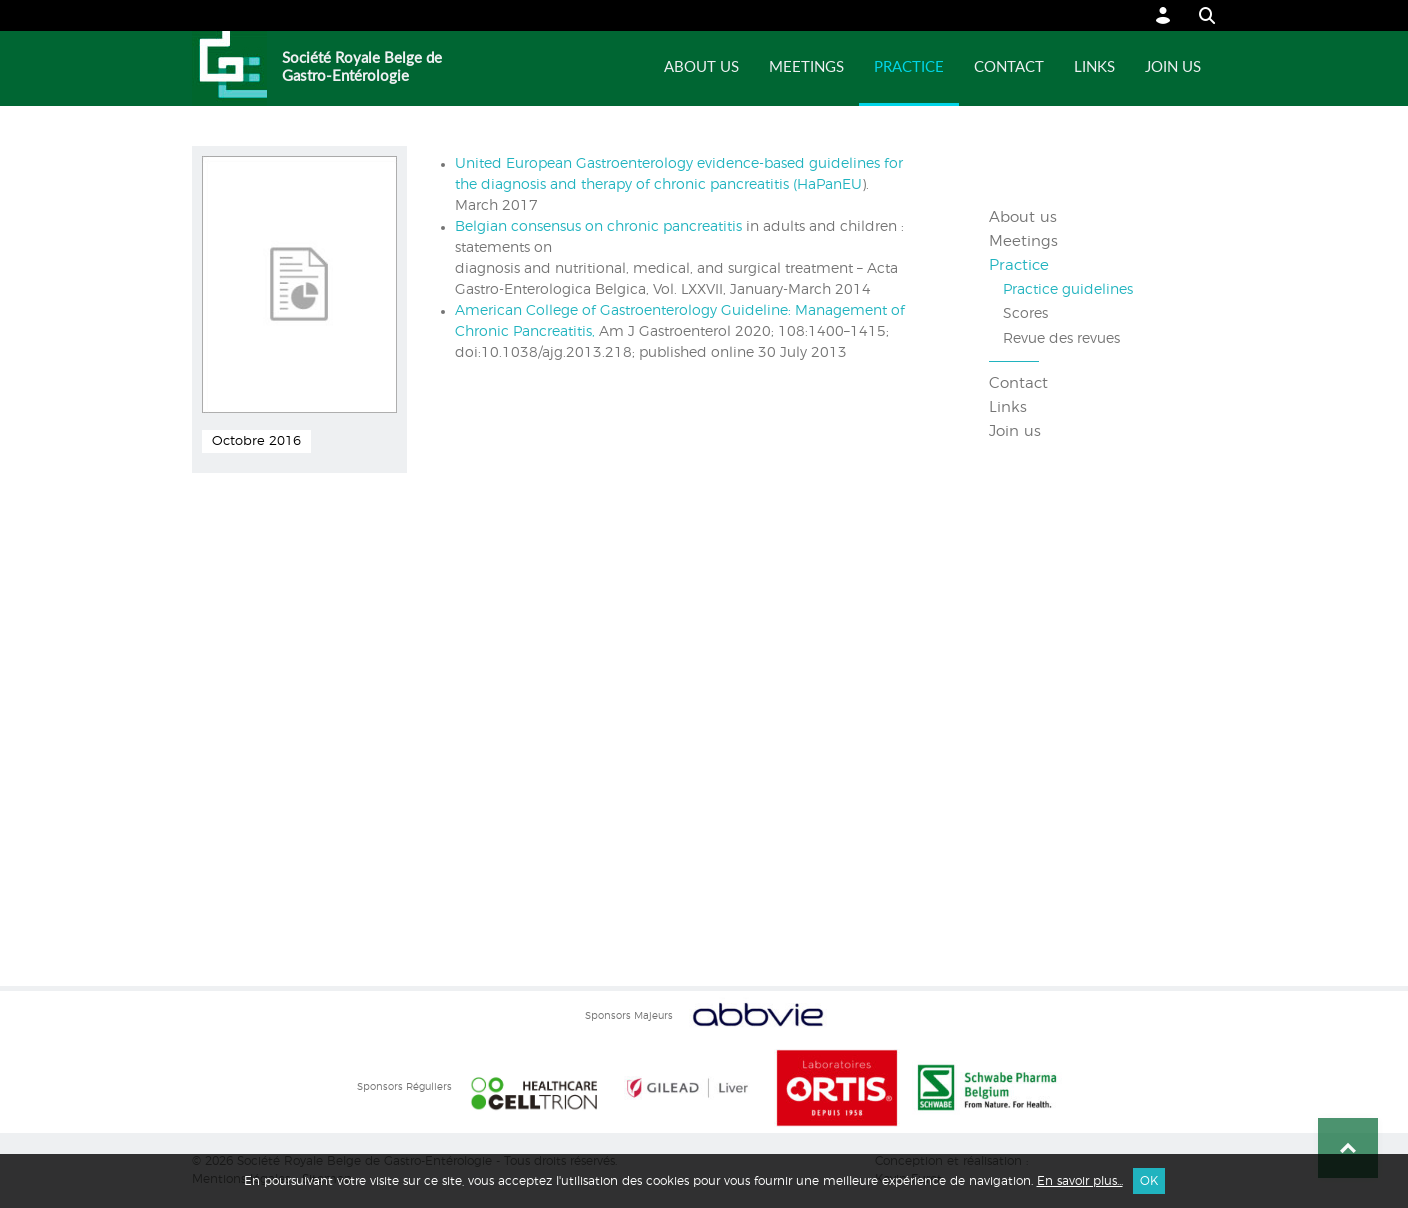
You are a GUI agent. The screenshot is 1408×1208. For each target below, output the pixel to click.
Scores (1025, 314)
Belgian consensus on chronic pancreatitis (598, 227)
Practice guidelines (1068, 290)
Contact (1009, 67)
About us (701, 67)
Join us (1173, 67)
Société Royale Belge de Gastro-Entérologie (362, 67)
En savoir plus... (1080, 1181)
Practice (909, 67)
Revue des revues (1061, 339)
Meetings (806, 67)
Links (1094, 67)
